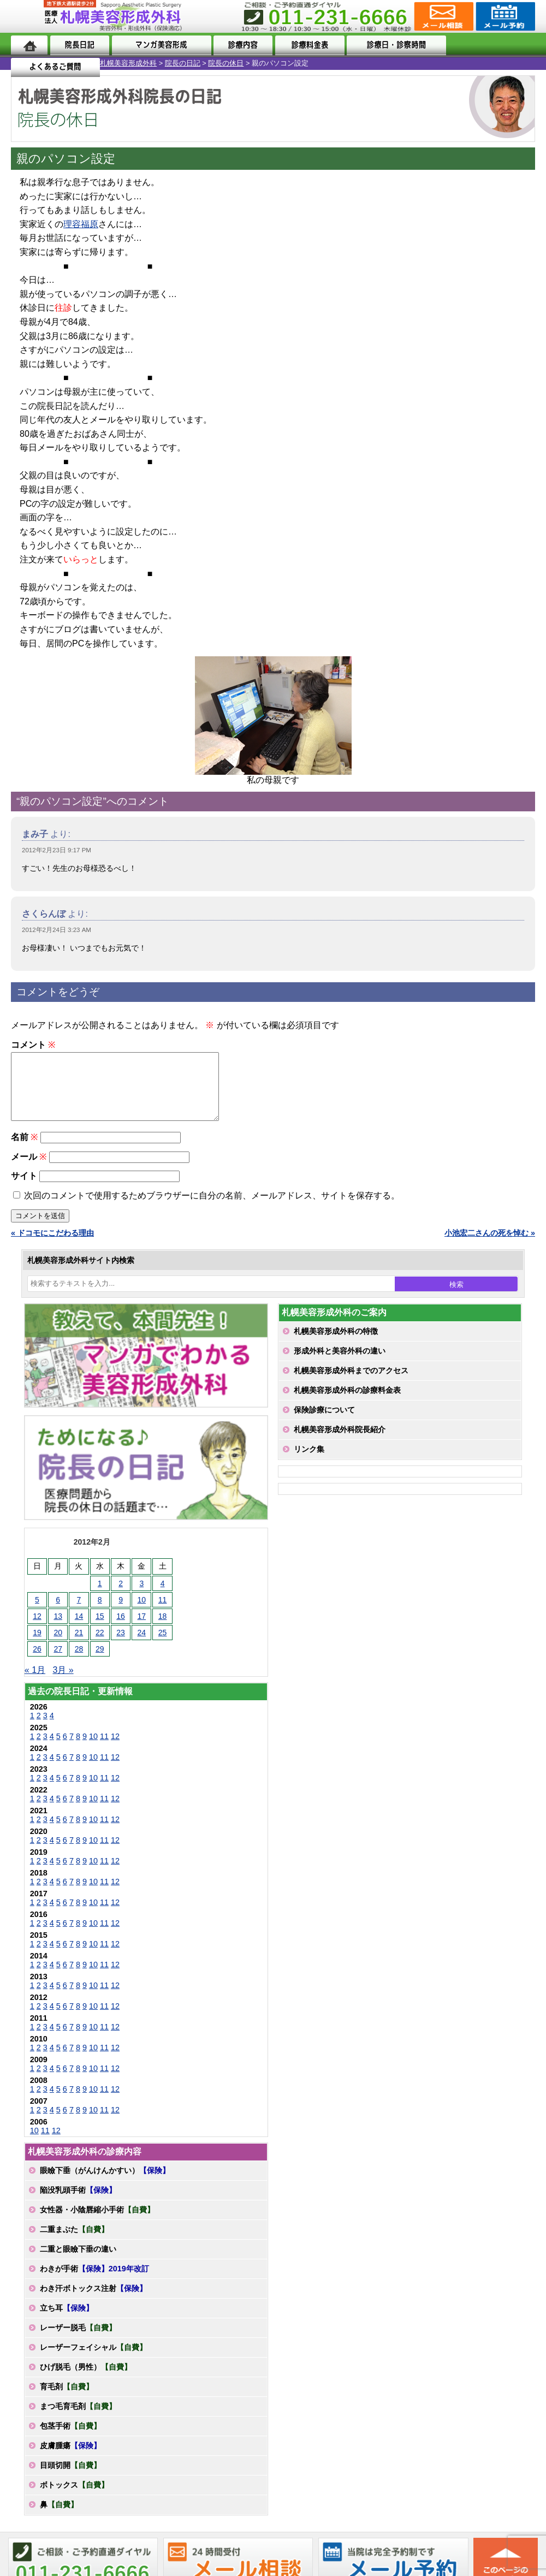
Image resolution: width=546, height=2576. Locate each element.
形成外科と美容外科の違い (339, 1364)
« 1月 (35, 1683)
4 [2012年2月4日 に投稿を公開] (163, 1596)
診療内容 (242, 45)
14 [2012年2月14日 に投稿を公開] (79, 1629)
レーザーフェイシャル (93, 2360)
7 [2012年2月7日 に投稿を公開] (79, 1612)
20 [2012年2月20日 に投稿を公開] (58, 1645)
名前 (24, 1150)
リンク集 (309, 1462)
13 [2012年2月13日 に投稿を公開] (58, 1629)
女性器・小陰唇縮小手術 (97, 2222)
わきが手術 (94, 2281)
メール (28, 1169)
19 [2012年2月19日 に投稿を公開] (37, 1645)
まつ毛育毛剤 (78, 2419)
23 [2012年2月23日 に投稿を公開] (120, 1645)
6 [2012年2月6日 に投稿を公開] (58, 1612)
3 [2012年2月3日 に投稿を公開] (141, 1596)
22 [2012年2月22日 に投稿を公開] (100, 1645)
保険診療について (324, 1422)
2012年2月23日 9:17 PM (56, 850)
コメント (33, 1044)
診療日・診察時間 (393, 45)
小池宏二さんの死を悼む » (489, 1246)
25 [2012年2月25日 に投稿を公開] (162, 1645)
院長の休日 (126, 63)
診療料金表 (307, 45)
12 (115, 1749)
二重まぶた (74, 2242)
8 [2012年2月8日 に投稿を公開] (100, 1612)
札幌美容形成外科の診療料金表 (347, 1403)
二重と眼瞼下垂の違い (78, 2262)
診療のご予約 (504, 16)
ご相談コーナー (442, 16)
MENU (27, 16)
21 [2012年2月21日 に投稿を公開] (79, 1645)
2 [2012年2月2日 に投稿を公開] (120, 1596)
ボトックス (74, 2498)
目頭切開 (70, 2478)
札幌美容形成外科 (28, 63)
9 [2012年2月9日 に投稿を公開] (120, 1612)
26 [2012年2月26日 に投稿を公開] (37, 1662)
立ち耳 (66, 2321)
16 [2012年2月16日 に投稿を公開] (120, 1629)
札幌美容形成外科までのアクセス (351, 1383)
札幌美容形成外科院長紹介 (339, 1442)
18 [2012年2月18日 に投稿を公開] (162, 1629)
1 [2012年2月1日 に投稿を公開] (100, 1596)
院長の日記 (82, 63)
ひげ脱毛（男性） (86, 2380)
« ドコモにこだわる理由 (52, 1246)
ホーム (29, 45)
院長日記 (79, 45)
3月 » (62, 1683)
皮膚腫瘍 (70, 2458)
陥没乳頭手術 (78, 2203)
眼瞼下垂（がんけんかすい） (105, 2183)
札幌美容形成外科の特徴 (336, 1344)
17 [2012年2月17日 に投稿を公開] (142, 1629)
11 (104, 1749)
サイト (24, 1189)
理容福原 (80, 224)
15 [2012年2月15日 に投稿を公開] (100, 1629)
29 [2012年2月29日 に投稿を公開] (100, 1662)
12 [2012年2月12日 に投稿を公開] (37, 1629)
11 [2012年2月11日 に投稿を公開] (162, 1612)
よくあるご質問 (490, 45)
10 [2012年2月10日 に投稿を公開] (142, 1612)
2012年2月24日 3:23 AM (56, 930)
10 (93, 1749)
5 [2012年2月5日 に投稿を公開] (37, 1612)
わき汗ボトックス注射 (93, 2301)
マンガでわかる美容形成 (160, 45)
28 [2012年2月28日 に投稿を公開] (79, 1662)
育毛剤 (66, 2399)
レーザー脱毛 (78, 2340)
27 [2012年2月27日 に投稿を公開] (58, 1662)
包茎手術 (70, 2439)
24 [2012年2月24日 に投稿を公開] (142, 1645)
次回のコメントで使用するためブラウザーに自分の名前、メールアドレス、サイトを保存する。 (212, 1208)
